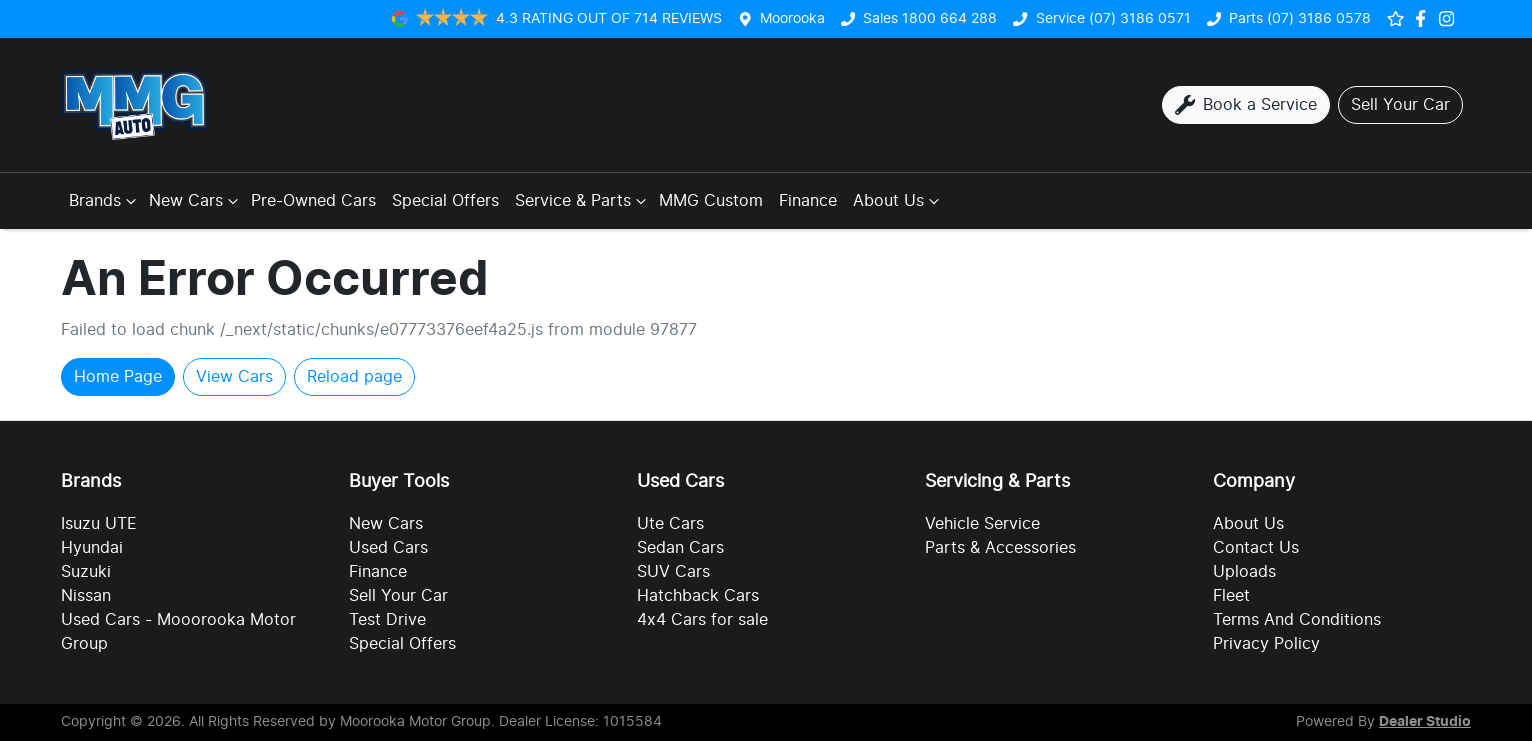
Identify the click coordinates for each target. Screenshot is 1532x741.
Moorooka (792, 18)
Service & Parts (583, 201)
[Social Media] (1424, 18)
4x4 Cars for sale (702, 620)
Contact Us (1256, 548)
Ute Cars (670, 524)
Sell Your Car (398, 596)
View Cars (234, 377)
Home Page (118, 377)
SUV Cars (673, 572)
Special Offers (445, 201)
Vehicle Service (982, 524)
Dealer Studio (1425, 722)
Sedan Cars (680, 548)
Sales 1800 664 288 (930, 18)
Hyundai (92, 548)
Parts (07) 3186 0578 (1300, 18)
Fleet (1231, 596)
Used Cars (388, 548)
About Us (898, 201)
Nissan (86, 596)
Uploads (1244, 572)
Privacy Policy (1266, 644)
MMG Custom (711, 201)
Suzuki (86, 572)
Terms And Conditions (1297, 620)
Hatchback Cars (698, 596)
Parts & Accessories (1000, 548)
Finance (808, 201)
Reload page (354, 377)
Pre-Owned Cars (313, 201)
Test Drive (387, 620)
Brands (105, 201)
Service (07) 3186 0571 (1113, 18)
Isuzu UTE (99, 524)
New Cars (196, 201)
